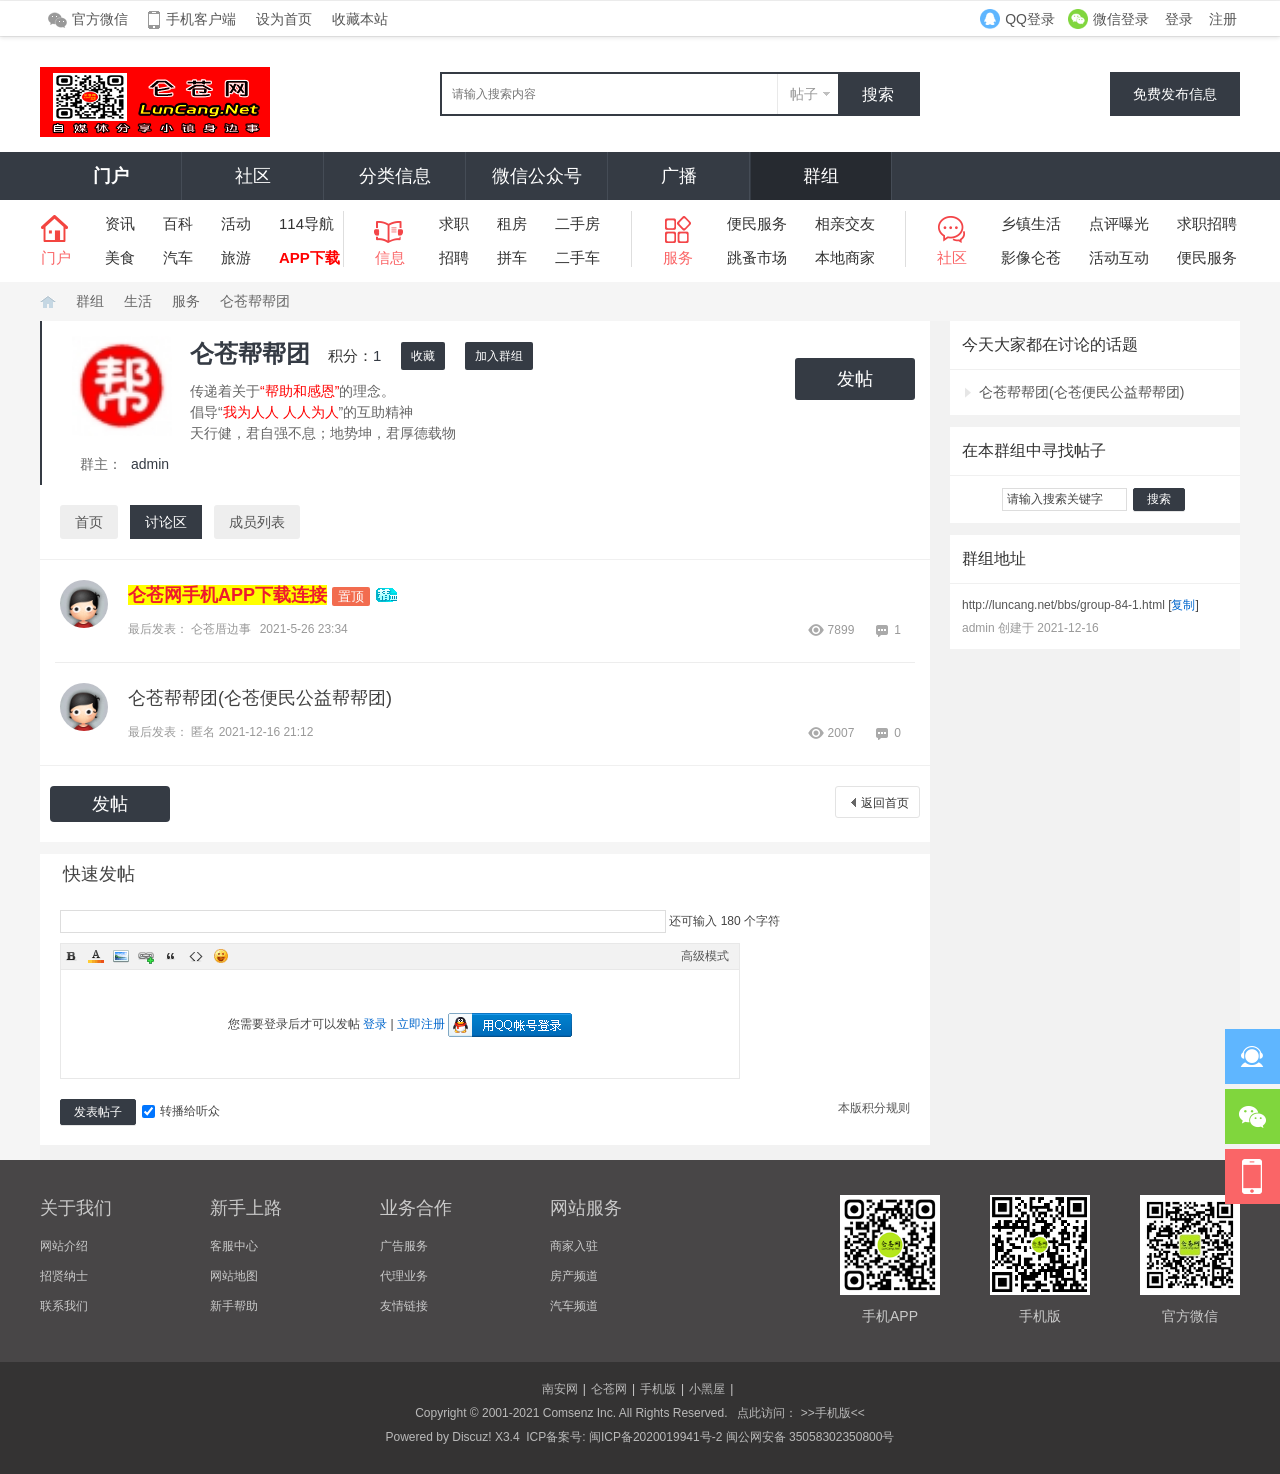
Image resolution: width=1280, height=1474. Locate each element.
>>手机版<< (830, 1413)
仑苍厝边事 (221, 629)
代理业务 (404, 1276)
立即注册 (421, 1024)
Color (96, 956)
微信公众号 (537, 176)
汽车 (178, 257)
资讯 (120, 223)
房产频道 (574, 1276)
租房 (512, 223)
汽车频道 (574, 1306)
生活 (138, 301)
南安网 (560, 1389)
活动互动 (1119, 257)
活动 (236, 223)
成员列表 (257, 522)
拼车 (512, 257)
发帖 (855, 379)
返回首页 (885, 803)
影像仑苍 (1031, 257)
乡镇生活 (1031, 223)
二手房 (577, 223)
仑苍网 (48, 301)
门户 (111, 176)
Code (196, 956)
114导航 (306, 223)
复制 (1183, 605)
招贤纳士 (64, 1276)
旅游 (236, 257)
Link (146, 956)
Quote (171, 956)
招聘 (454, 257)
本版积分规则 (874, 1108)
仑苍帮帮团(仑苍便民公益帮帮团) (260, 698)
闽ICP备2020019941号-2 (655, 1437)
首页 (89, 522)
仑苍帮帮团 (255, 301)
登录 (1179, 19)
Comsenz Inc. (579, 1413)
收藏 (423, 356)
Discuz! (471, 1437)
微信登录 (1121, 19)
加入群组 (499, 356)
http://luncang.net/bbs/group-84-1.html (1063, 605)
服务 (186, 301)
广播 (679, 176)
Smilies (221, 956)
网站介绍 (64, 1246)
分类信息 (395, 176)
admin (150, 464)
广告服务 (404, 1246)
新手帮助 (234, 1306)
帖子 (804, 94)
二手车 (577, 257)
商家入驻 (574, 1246)
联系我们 (64, 1306)
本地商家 (845, 257)
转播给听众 (181, 1111)
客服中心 (234, 1246)
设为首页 (284, 19)
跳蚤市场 (757, 257)
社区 (253, 176)
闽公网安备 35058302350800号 (810, 1437)
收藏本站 (360, 19)
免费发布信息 (1175, 94)
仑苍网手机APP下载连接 (227, 595)
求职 (454, 223)
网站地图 (234, 1276)
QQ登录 (1030, 19)
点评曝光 (1119, 223)
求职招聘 (1207, 223)
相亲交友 (845, 223)
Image (121, 956)
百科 (178, 223)
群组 (821, 176)
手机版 (658, 1389)
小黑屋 (707, 1389)
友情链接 (404, 1306)
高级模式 (705, 956)
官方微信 (100, 19)
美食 (120, 257)
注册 (1223, 19)
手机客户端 (201, 19)
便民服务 (757, 223)
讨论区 (166, 522)
